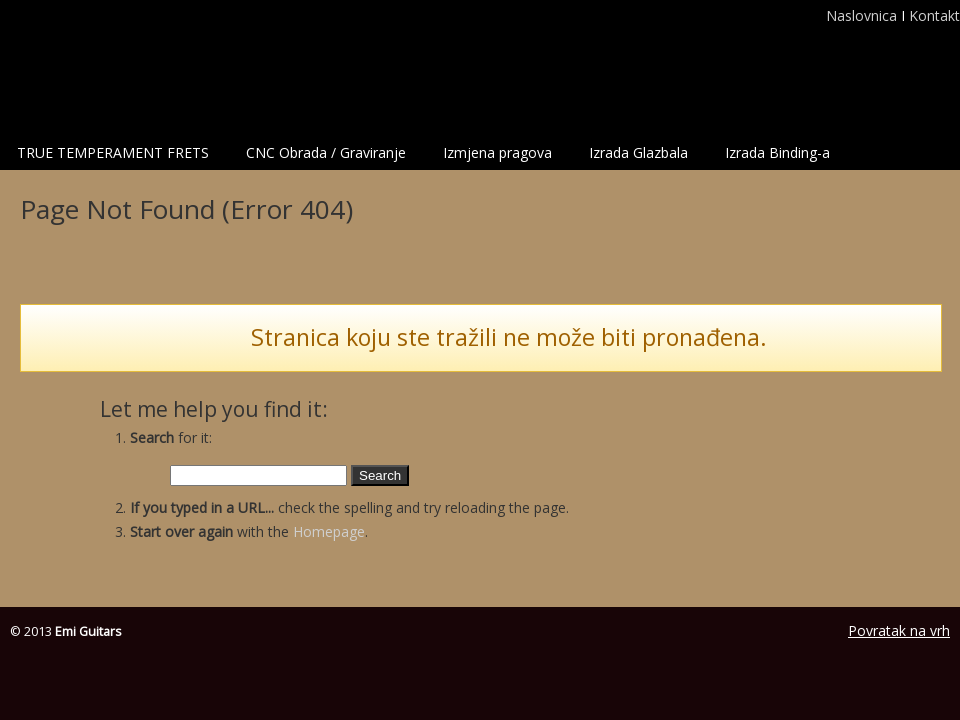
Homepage (329, 531)
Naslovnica (863, 15)
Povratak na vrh (899, 630)
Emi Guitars (118, 66)
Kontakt (934, 15)
